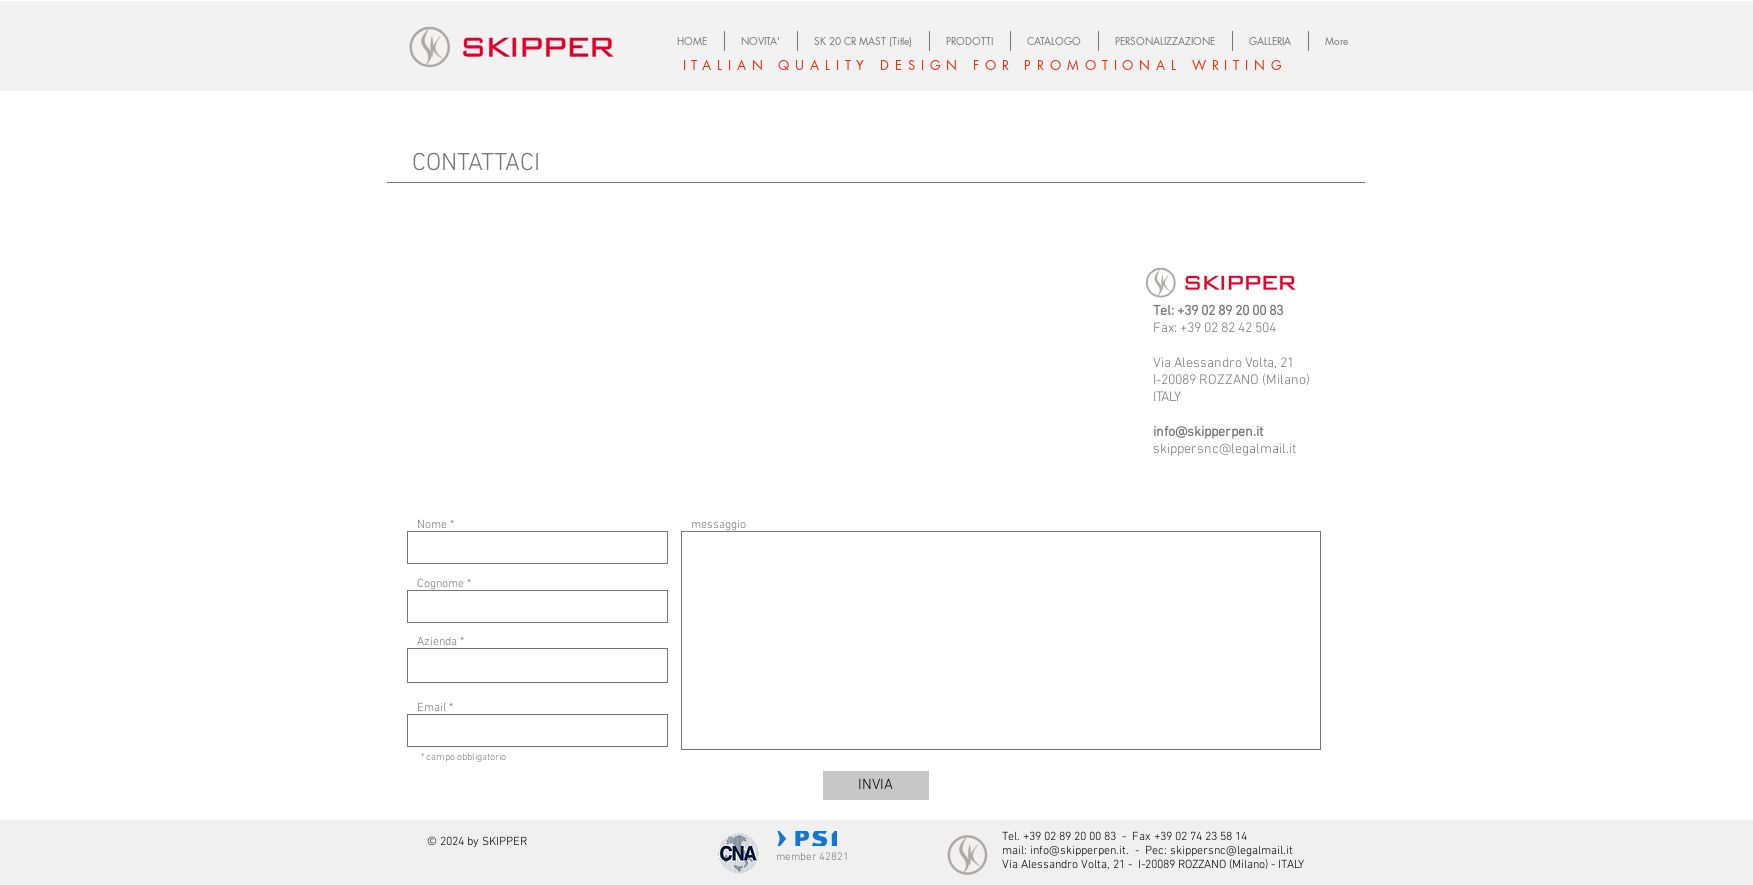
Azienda (437, 642)
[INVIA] (876, 785)
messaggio (718, 525)
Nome (432, 525)
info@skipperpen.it (1208, 432)
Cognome (440, 584)
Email (431, 708)
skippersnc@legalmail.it (1224, 449)
